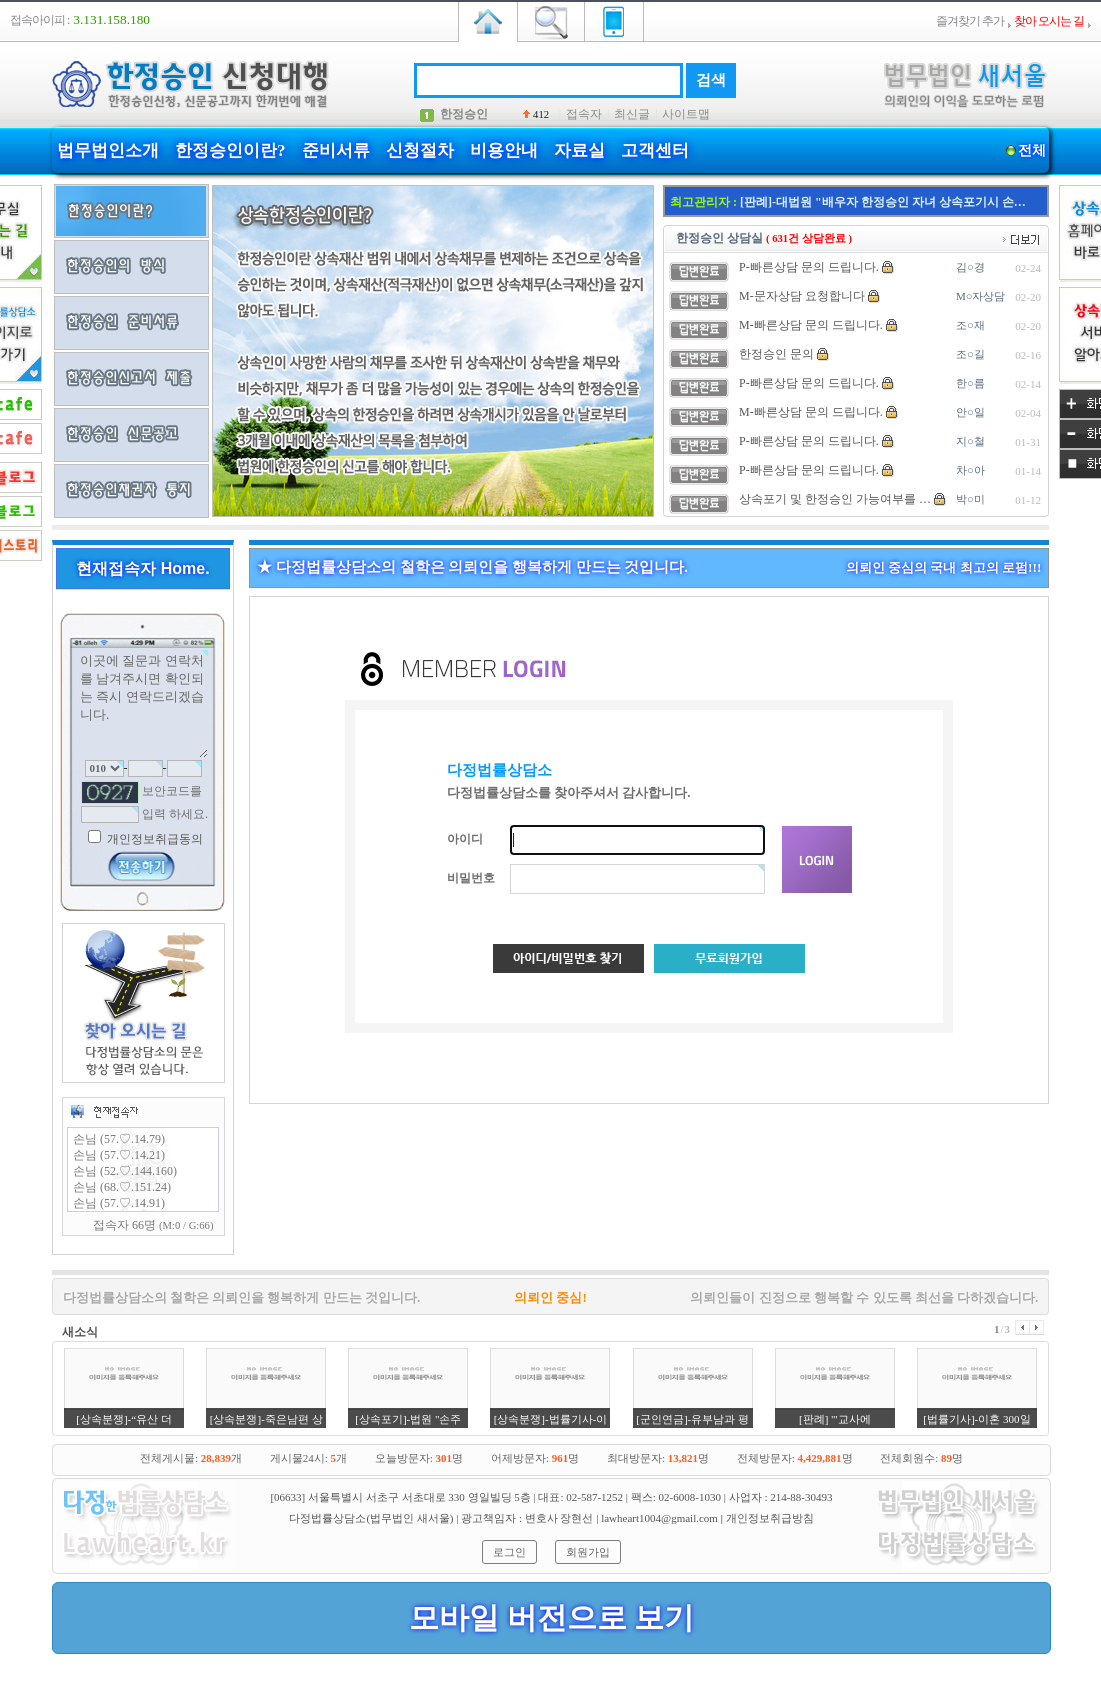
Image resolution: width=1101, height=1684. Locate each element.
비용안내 (504, 150)
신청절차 (420, 150)
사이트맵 (686, 114)
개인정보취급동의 (153, 839)
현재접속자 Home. (142, 568)
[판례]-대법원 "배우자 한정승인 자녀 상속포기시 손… (883, 202)
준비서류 (336, 150)
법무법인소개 (108, 150)
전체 (1031, 150)
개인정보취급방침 (770, 1518)
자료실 (579, 150)
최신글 (632, 114)
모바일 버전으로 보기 (551, 1617)
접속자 (584, 114)
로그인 (509, 1552)
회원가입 (588, 1552)
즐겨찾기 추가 (970, 21)
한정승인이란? (230, 150)
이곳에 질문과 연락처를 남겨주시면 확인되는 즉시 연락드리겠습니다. (143, 704)
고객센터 (655, 150)
